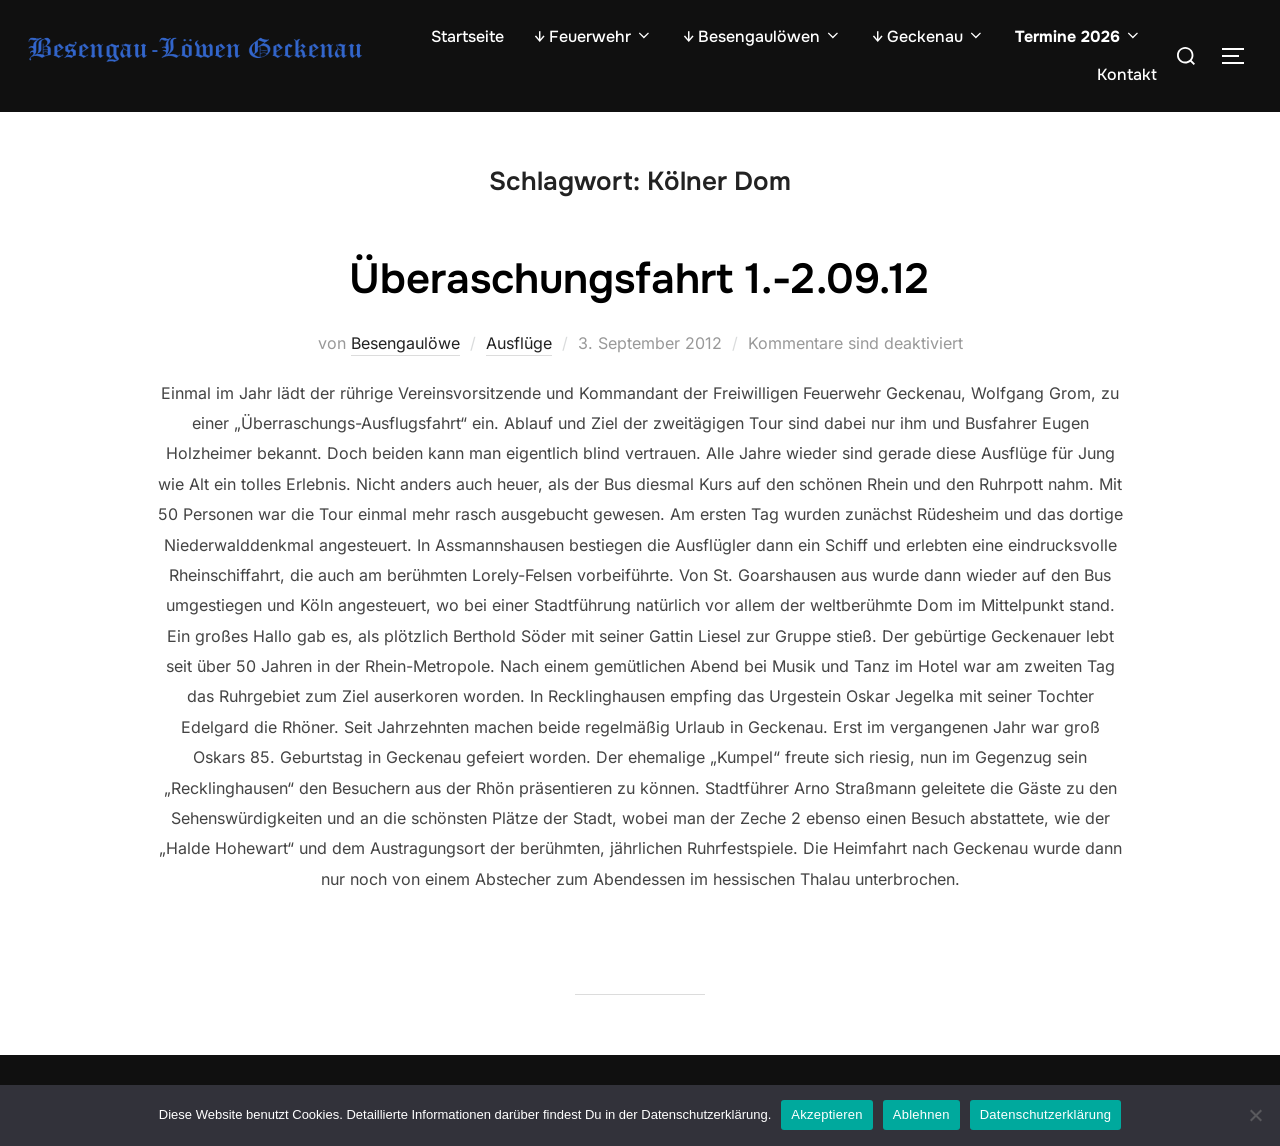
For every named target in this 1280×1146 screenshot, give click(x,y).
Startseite (467, 36)
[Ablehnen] (1255, 1115)
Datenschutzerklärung (1045, 1114)
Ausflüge (519, 343)
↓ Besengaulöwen (762, 36)
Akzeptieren (826, 1114)
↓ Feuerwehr (593, 36)
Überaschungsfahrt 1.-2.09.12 (639, 279)
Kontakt (1127, 74)
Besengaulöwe (405, 343)
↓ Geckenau (928, 36)
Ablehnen (921, 1114)
